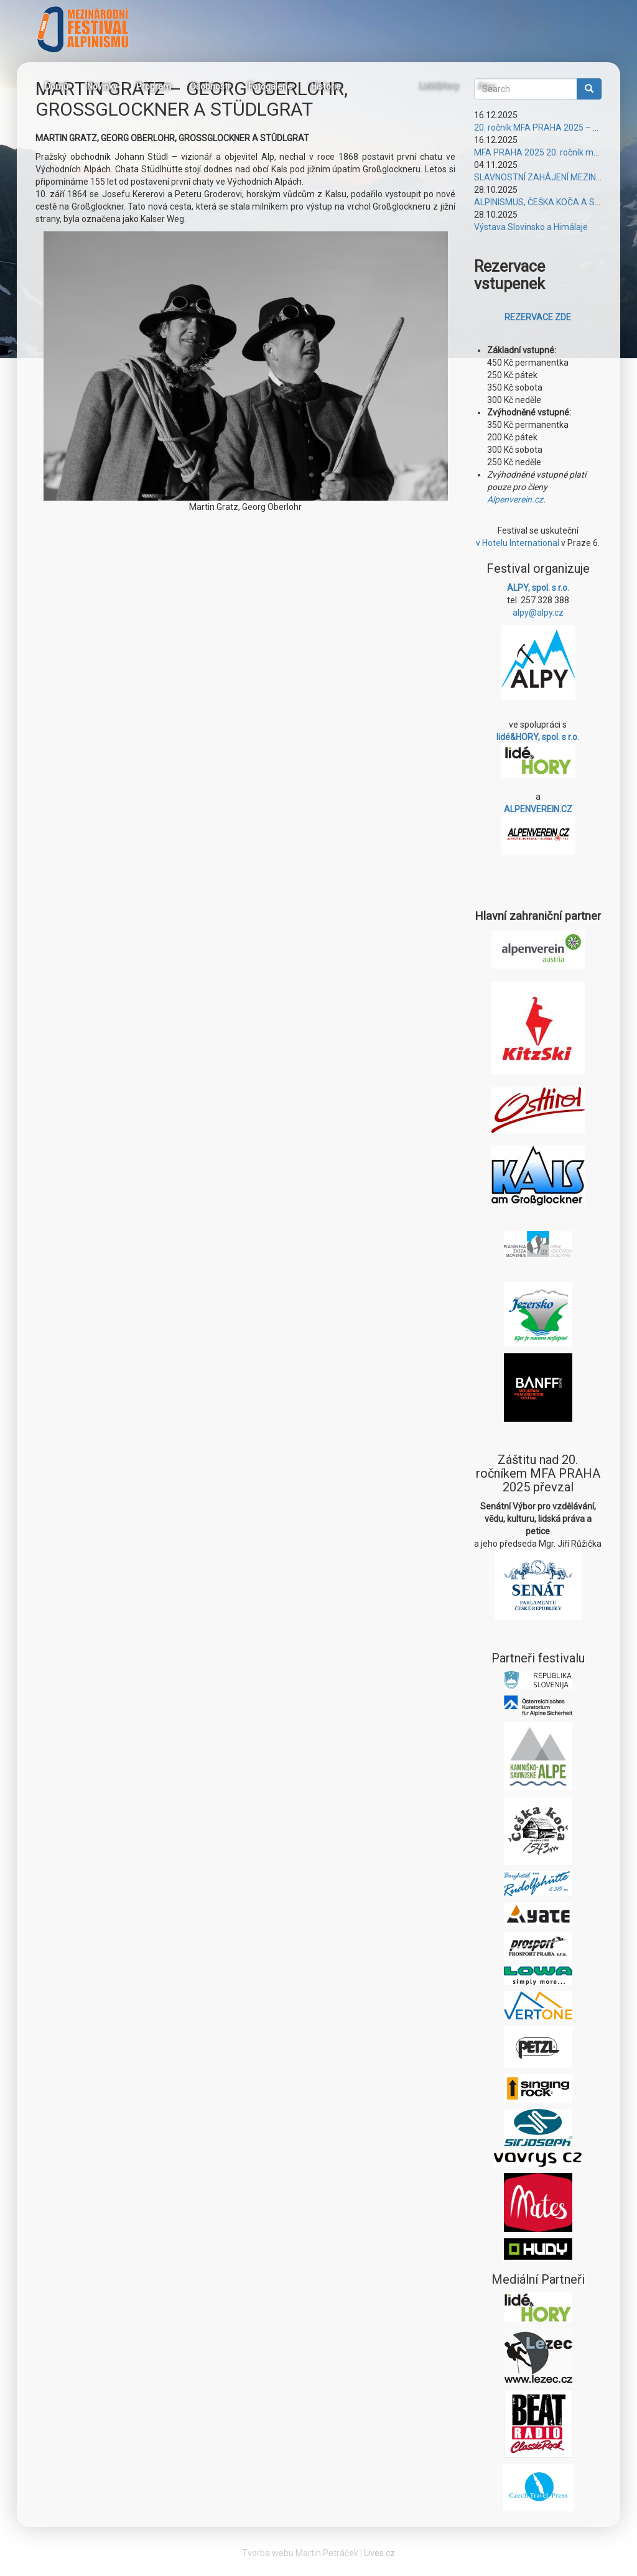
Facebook (365, 85)
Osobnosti (210, 86)
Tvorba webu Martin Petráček (300, 2553)
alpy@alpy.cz (538, 613)
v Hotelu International (517, 543)
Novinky (102, 86)
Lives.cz (379, 2553)
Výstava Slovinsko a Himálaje (531, 227)
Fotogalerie (270, 86)
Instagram (395, 85)
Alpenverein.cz (515, 499)
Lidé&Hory (439, 86)
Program (153, 86)
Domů (56, 86)
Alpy (486, 86)
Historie (326, 86)
